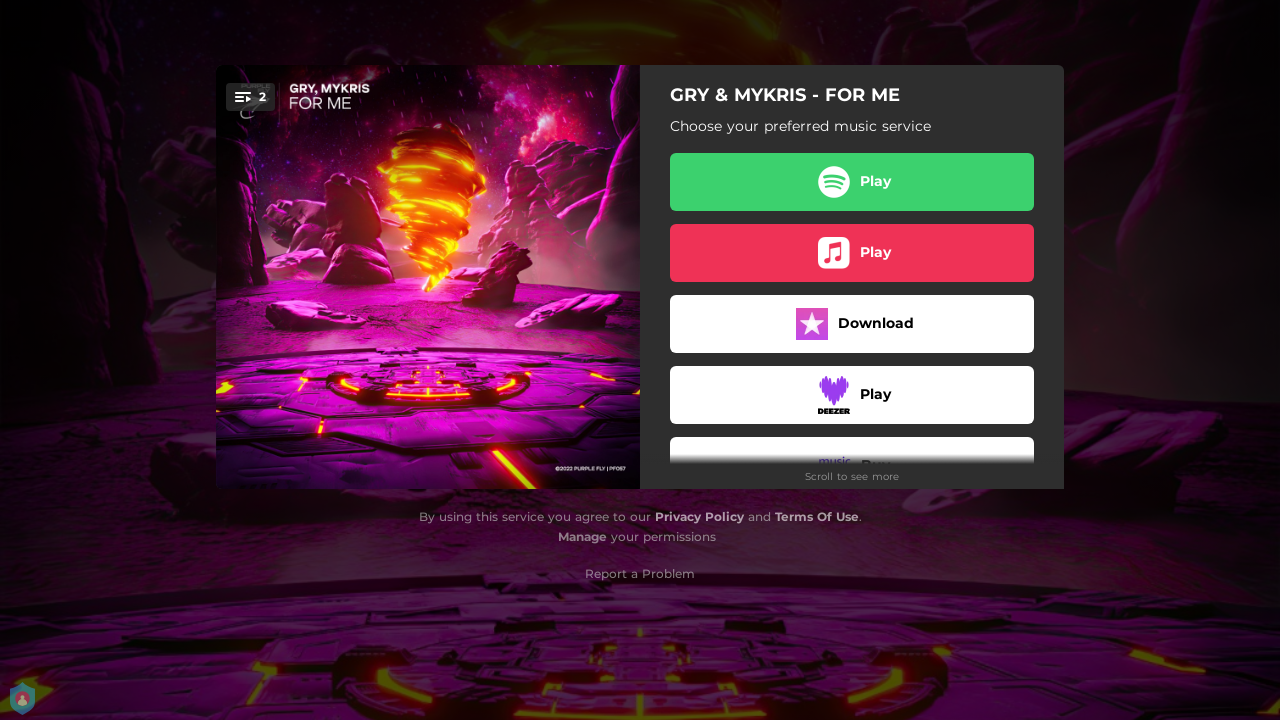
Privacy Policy (699, 516)
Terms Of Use (817, 516)
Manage (582, 536)
